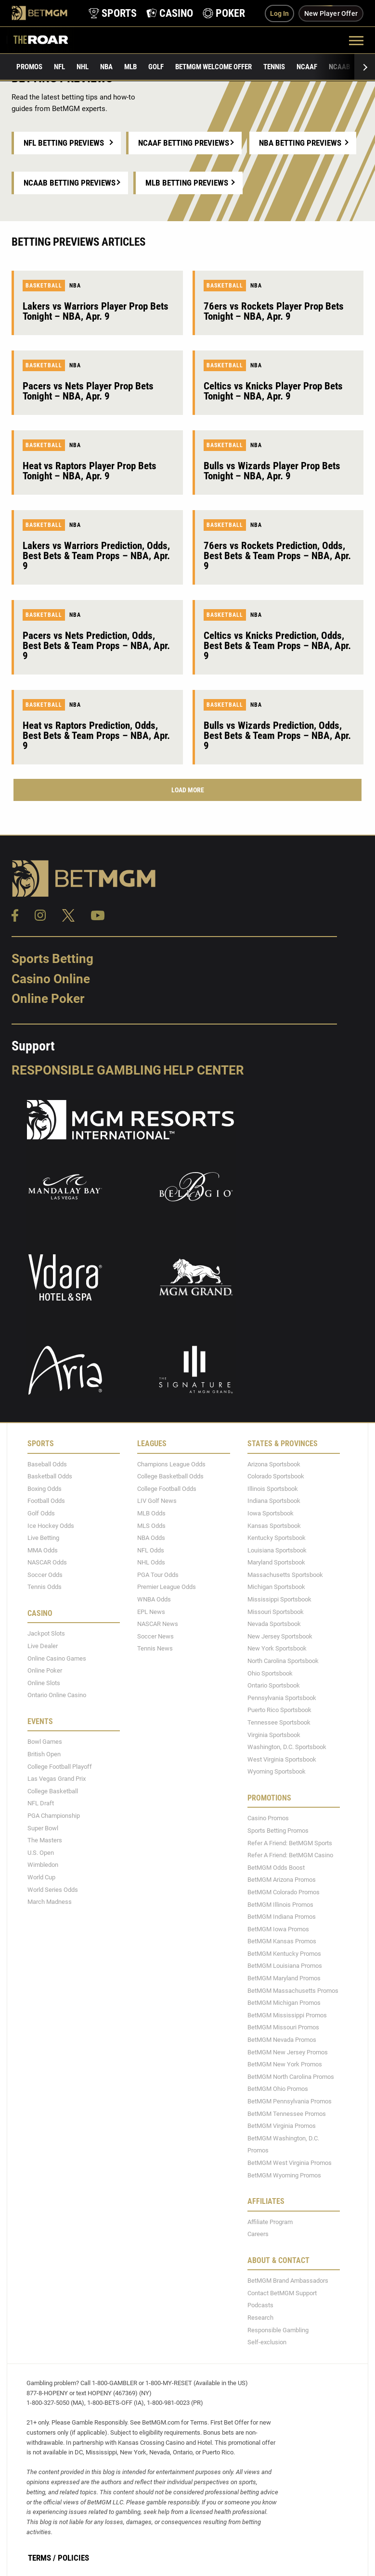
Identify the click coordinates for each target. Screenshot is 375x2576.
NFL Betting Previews (64, 143)
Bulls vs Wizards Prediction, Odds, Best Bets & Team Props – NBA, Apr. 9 (277, 735)
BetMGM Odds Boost (276, 1867)
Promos (29, 67)
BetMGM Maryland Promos (284, 1978)
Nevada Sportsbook (274, 1623)
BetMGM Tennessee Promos (286, 2113)
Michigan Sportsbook (276, 1586)
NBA (106, 67)
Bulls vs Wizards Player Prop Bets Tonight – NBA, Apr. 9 (272, 471)
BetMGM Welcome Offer (213, 67)
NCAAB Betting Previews (70, 183)
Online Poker (48, 998)
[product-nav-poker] (224, 13)
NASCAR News (157, 1623)
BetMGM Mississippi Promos (287, 2015)
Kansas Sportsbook (274, 1525)
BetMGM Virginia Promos (281, 2125)
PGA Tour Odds (158, 1574)
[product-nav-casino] (169, 13)
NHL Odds (151, 1562)
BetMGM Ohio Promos (277, 2088)
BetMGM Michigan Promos (284, 2002)
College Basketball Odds (170, 1476)
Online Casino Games (56, 1658)
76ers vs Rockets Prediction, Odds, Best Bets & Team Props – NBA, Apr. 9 (277, 556)
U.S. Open (40, 1852)
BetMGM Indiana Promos (281, 1916)
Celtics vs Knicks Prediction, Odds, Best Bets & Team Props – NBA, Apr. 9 (277, 646)
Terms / (42, 2558)
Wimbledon (42, 1864)
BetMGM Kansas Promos (281, 1941)
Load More (187, 790)
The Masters (44, 1840)
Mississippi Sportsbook (279, 1599)
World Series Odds (52, 1889)
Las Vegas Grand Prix (56, 1778)
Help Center (203, 1070)
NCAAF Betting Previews (183, 143)
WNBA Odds (154, 1599)
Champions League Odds (171, 1464)
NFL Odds (150, 1550)
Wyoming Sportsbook (276, 1771)
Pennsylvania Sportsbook (281, 1697)
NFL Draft (40, 1803)
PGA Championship (53, 1815)
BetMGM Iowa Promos (278, 1929)
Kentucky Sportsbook (276, 1537)
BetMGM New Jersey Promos (287, 2052)
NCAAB (339, 67)
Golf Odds (41, 1513)
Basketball (44, 285)
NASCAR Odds (47, 1562)
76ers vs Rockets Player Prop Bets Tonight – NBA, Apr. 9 (274, 311)
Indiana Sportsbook (273, 1500)
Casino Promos (268, 1818)
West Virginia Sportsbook (281, 1759)
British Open (44, 1754)
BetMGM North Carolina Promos (290, 2076)
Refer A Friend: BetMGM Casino (290, 1855)
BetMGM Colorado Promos (283, 1892)
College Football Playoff (59, 1766)
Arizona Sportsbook (273, 1464)
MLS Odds (151, 1525)
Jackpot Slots (46, 1633)
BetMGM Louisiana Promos (284, 1965)
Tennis (274, 67)
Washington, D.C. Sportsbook (286, 1747)
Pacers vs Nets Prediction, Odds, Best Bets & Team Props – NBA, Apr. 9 (96, 646)
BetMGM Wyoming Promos (284, 2175)
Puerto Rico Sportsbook (279, 1709)
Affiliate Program (270, 2222)
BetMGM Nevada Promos (281, 2039)
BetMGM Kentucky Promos (284, 1953)
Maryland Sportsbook (276, 1562)
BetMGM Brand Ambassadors (287, 2280)
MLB (130, 67)
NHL (83, 67)
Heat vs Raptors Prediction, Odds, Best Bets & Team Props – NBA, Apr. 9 (96, 735)
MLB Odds (151, 1513)
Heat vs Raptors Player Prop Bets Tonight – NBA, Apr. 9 (89, 471)
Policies (73, 2558)
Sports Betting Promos (278, 1830)
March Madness (49, 1901)
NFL (59, 67)
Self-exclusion (266, 2342)
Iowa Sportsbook (270, 1513)
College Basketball (52, 1791)
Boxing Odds (44, 1488)
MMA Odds (42, 1550)
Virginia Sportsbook (273, 1734)
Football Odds (46, 1500)
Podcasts (260, 2305)
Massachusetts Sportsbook (285, 1574)
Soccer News (155, 1636)
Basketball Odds (49, 1476)
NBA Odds (151, 1537)
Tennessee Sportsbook (278, 1722)
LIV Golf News (157, 1500)
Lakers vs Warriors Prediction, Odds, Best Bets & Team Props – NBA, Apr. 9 (96, 556)
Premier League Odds (166, 1586)
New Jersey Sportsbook (279, 1636)
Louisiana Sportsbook (277, 1550)
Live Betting (43, 1537)
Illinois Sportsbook (272, 1488)
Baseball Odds (47, 1464)
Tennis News (155, 1648)
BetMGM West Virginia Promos (289, 2162)
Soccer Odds (45, 1574)
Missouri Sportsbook (275, 1611)
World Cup (41, 1877)
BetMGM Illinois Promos (280, 1904)
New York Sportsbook (277, 1648)
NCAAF (307, 67)
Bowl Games (44, 1741)
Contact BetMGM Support (282, 2293)
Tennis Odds (44, 1586)
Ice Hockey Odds (50, 1525)
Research (260, 2317)
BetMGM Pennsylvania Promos (289, 2101)
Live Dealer (42, 1646)
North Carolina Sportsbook (283, 1660)
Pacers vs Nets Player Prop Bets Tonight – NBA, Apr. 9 (88, 391)
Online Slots (43, 1683)
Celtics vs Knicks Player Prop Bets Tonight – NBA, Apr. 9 (273, 391)
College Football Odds (166, 1488)
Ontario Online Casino (56, 1695)
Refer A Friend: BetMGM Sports (289, 1843)
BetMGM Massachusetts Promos (292, 1990)
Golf (156, 67)
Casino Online (51, 979)
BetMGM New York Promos (284, 2064)
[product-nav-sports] (113, 13)
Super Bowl (42, 1828)
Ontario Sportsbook (273, 1685)
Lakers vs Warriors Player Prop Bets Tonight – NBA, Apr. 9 (95, 311)
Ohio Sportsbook (270, 1673)
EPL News (151, 1611)
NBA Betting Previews (300, 143)
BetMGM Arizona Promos (281, 1879)
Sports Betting (52, 958)
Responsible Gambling (86, 1070)
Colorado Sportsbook (275, 1476)
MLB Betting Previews (186, 183)
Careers (258, 2234)
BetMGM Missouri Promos (283, 2027)
